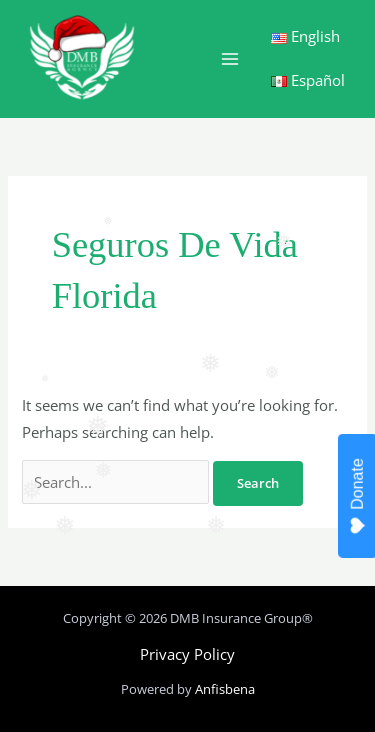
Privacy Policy (187, 654)
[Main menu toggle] (230, 59)
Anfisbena (225, 689)
